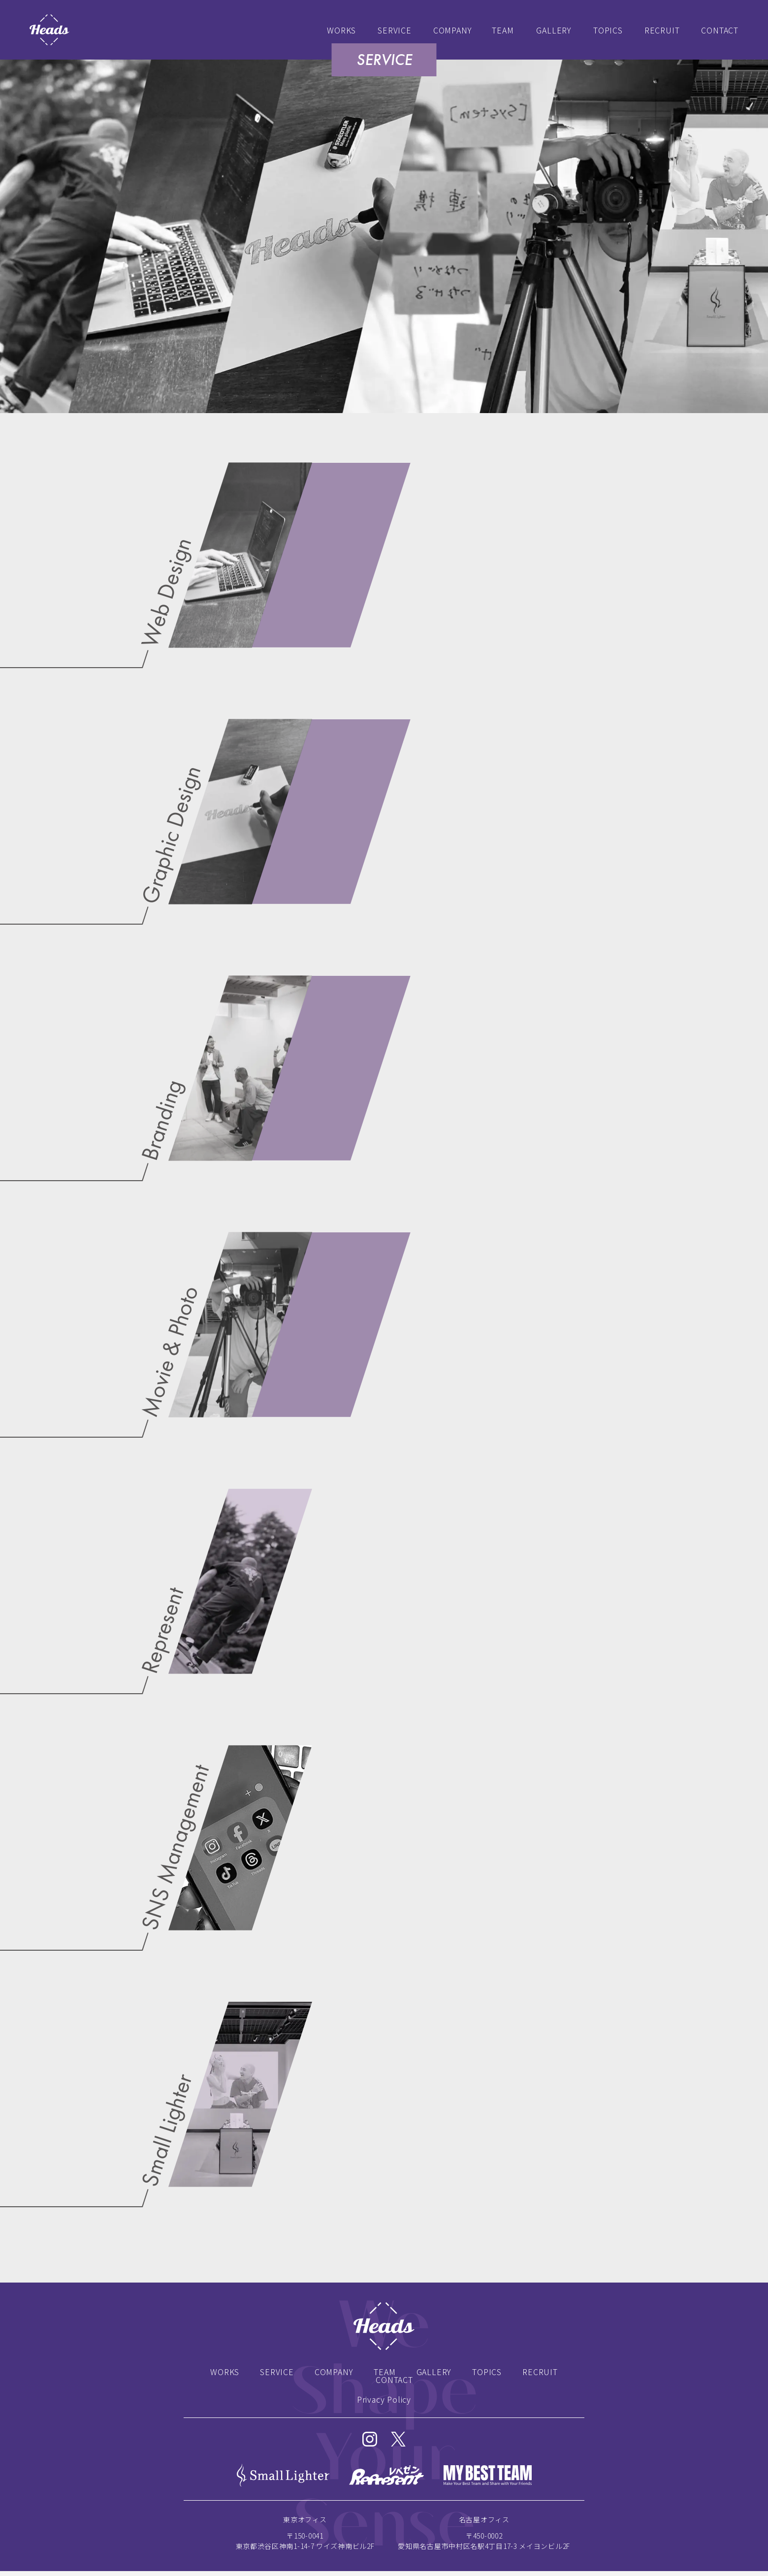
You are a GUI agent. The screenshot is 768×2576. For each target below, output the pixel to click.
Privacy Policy (384, 2399)
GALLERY (554, 30)
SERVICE (395, 30)
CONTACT (719, 30)
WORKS (341, 30)
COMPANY (452, 30)
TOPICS (608, 30)
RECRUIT (662, 30)
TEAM (502, 30)
